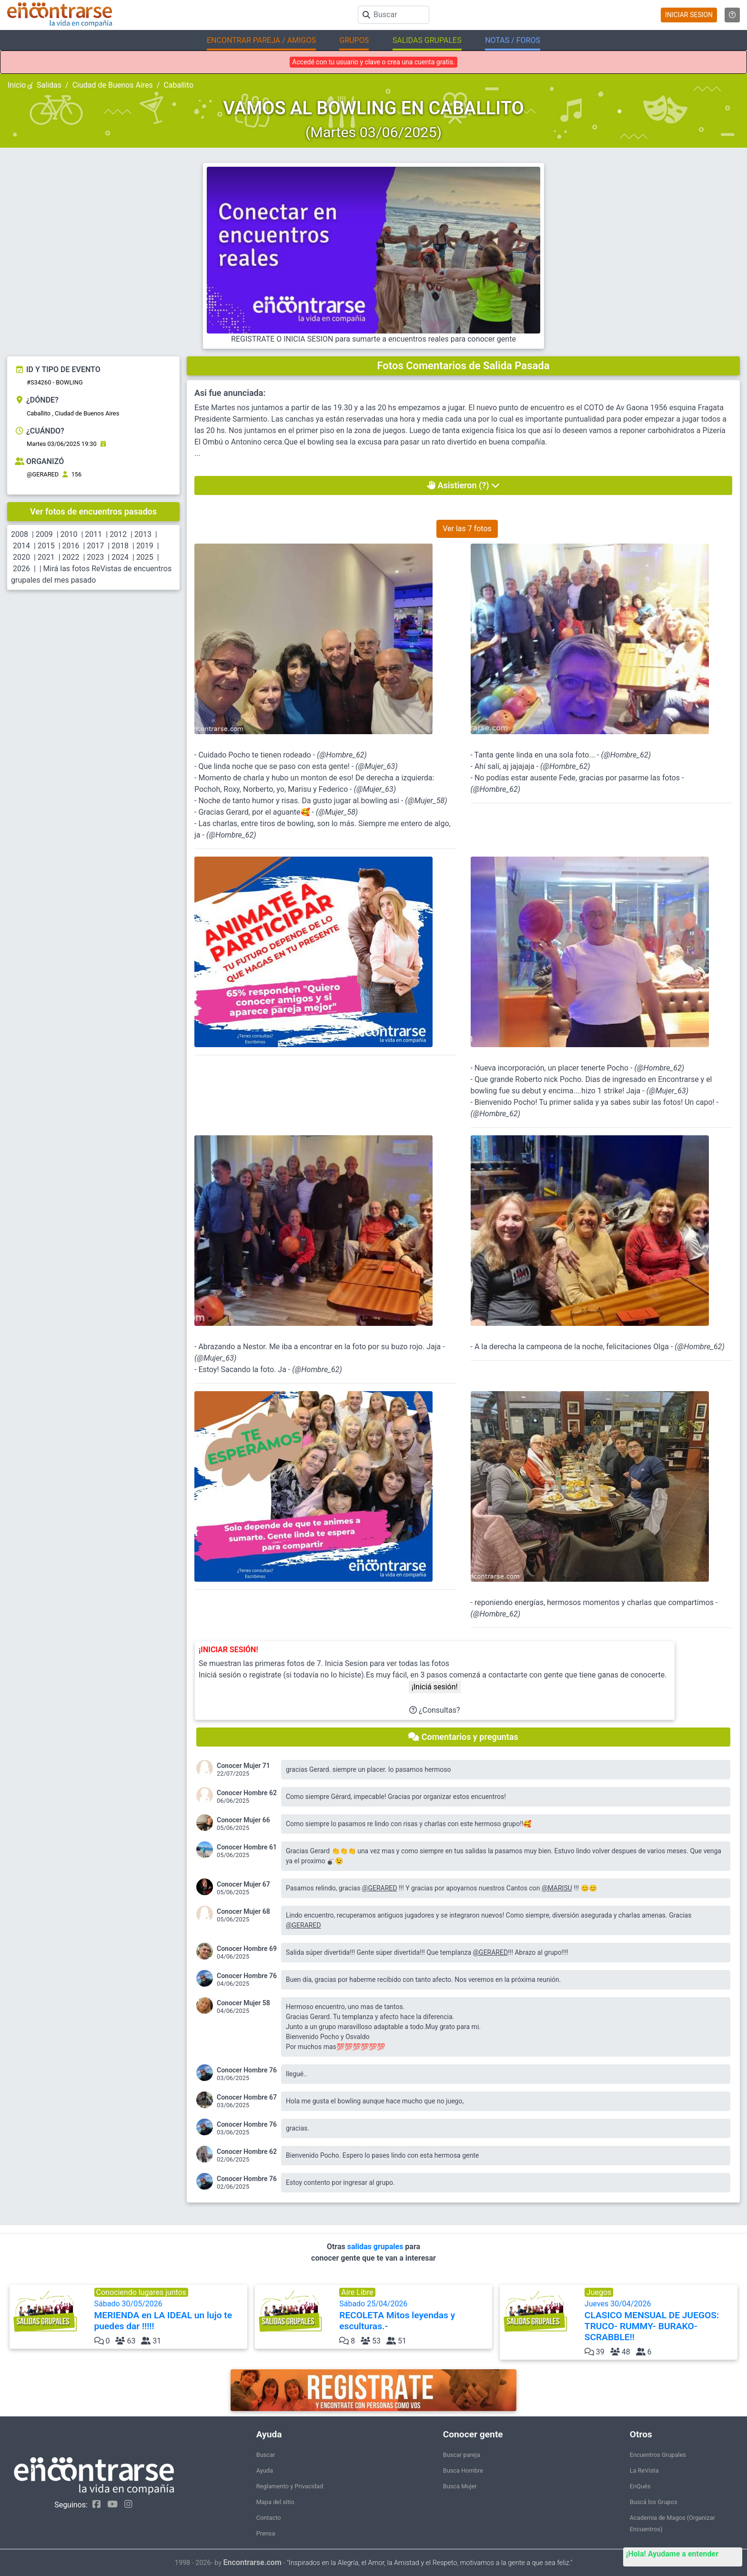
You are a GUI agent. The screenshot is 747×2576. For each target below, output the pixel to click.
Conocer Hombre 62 (247, 1792)
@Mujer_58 (426, 800)
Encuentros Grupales (658, 2454)
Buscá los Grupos (653, 2501)
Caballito (178, 85)
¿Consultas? (434, 1710)
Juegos (599, 2292)
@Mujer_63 (376, 766)
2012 (118, 534)
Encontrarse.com (252, 2562)
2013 (142, 534)
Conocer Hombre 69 (247, 1948)
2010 (69, 534)
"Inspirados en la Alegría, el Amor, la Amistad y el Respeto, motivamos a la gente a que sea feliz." (429, 2563)
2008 (19, 534)
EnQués (640, 2486)
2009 (44, 534)
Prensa (265, 2533)
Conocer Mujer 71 (243, 1765)
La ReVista (644, 2470)
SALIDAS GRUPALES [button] (427, 40)
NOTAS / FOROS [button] (512, 40)
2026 (21, 568)
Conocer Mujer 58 (243, 2003)
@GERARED (43, 474)
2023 (95, 557)
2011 (93, 534)
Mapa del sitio (275, 2501)
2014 (21, 545)
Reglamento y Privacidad (289, 2486)
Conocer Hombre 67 (247, 2097)
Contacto (268, 2517)
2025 (144, 557)
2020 (21, 557)
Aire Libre (357, 2292)
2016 (71, 545)
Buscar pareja (461, 2454)
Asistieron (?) (463, 485)
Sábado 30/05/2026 (169, 2315)
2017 (95, 545)
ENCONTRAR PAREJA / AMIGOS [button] (261, 40)
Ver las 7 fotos (467, 528)
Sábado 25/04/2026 (414, 2315)
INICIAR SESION (689, 15)
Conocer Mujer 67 (243, 1884)
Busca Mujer (460, 2486)
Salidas (49, 85)
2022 (71, 557)
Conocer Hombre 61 (247, 1847)
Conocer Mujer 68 (243, 1911)
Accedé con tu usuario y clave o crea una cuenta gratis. (373, 62)
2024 (120, 557)
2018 (120, 545)
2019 (144, 545)
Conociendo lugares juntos (141, 2292)
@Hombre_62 (342, 754)
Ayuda (264, 2470)
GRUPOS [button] (354, 40)
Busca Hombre (463, 2470)
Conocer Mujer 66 (243, 1820)
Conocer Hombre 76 (247, 1975)
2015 (46, 545)
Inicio (17, 85)
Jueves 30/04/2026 (660, 2321)
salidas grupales (376, 2246)
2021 (46, 557)
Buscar (265, 2454)
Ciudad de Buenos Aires (112, 85)
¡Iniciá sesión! (435, 1686)
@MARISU (557, 1888)
